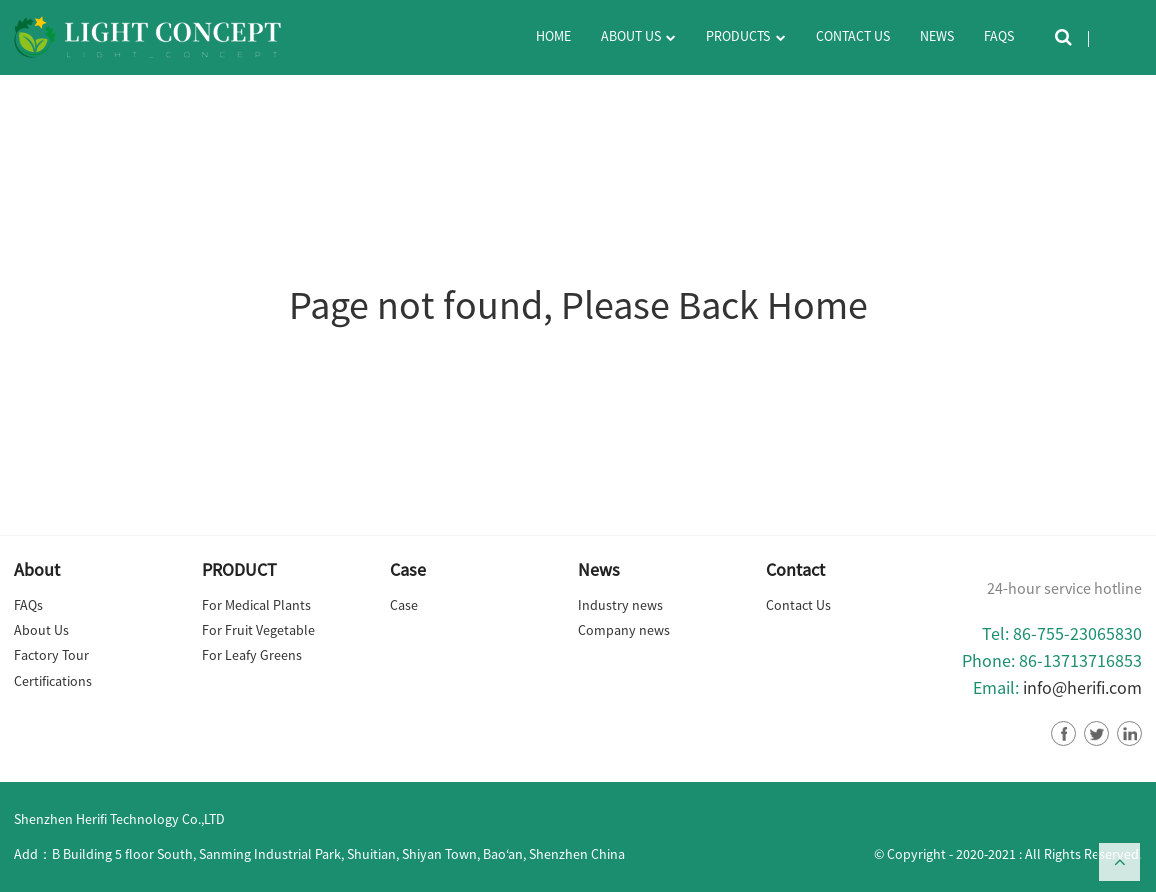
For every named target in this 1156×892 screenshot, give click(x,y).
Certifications (53, 681)
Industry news (620, 605)
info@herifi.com (1082, 687)
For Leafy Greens (252, 655)
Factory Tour (51, 655)
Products (745, 38)
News (937, 36)
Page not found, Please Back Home (578, 305)
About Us (638, 38)
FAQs (999, 36)
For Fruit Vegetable (258, 630)
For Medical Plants (256, 605)
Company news (624, 630)
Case (404, 605)
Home (553, 36)
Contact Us (853, 36)
